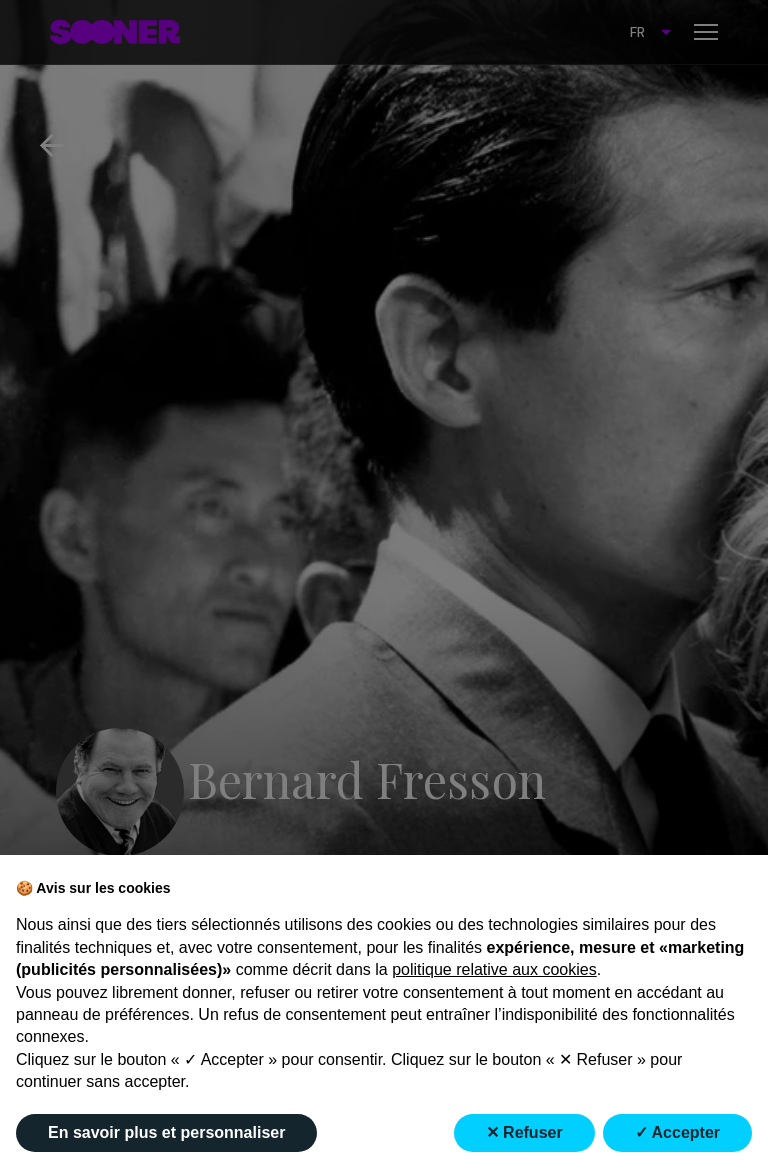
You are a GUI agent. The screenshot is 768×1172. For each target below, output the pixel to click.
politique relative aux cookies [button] (494, 969)
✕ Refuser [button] (524, 1132)
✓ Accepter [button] (677, 1132)
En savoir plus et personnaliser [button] (166, 1132)
